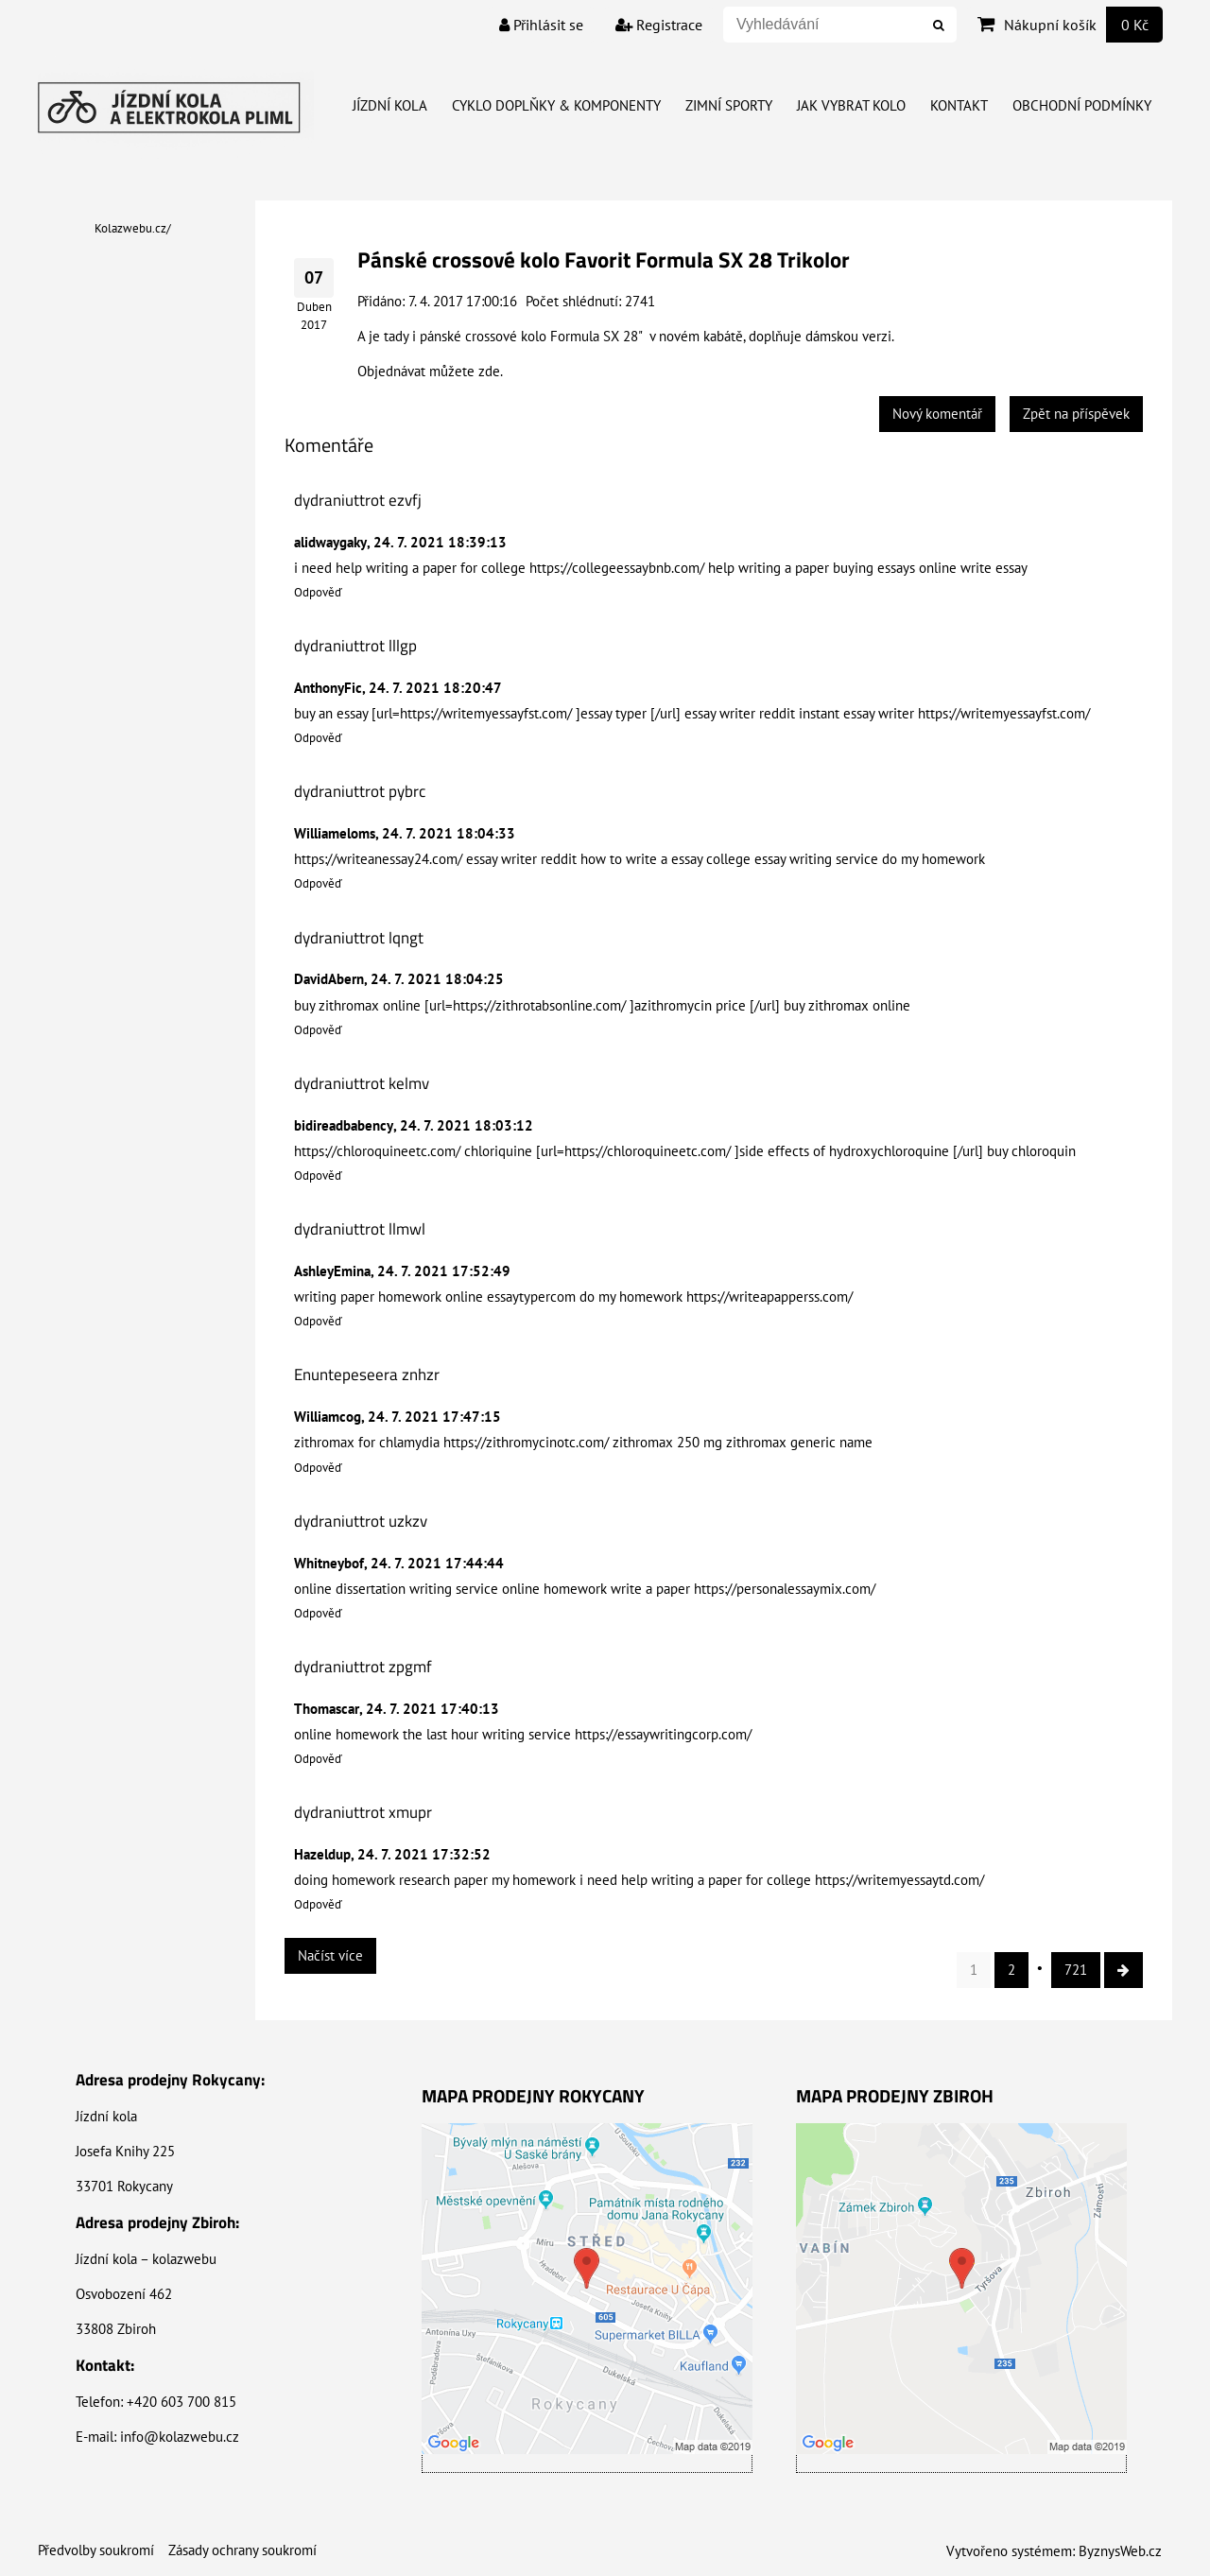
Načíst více (330, 1955)
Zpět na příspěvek (1076, 414)
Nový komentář (937, 414)
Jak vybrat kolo (851, 105)
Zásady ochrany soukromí (242, 2550)
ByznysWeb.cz (1120, 2551)
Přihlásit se (541, 24)
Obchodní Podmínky (1081, 105)
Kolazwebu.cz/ (133, 228)
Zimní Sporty (728, 105)
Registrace (658, 24)
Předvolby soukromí (96, 2550)
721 (1075, 1970)
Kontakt (959, 105)
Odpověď (318, 592)
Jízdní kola (390, 105)
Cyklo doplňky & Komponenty (556, 105)
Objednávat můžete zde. (430, 371)
